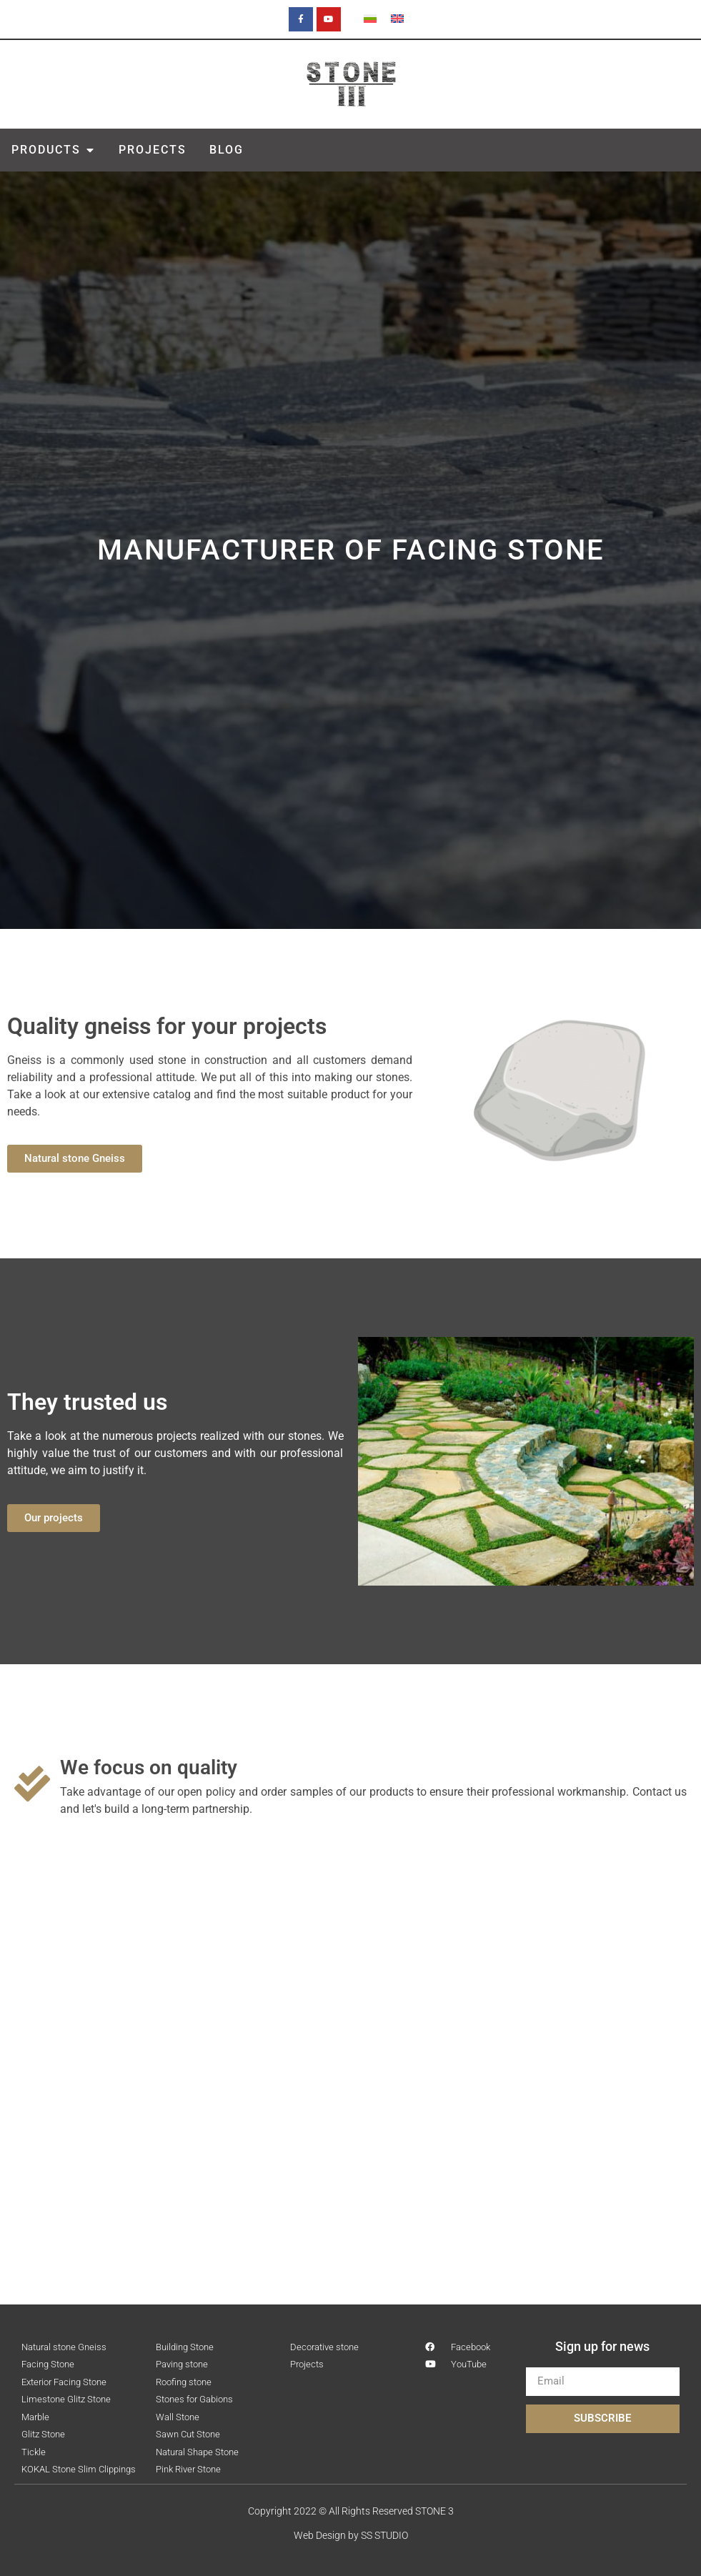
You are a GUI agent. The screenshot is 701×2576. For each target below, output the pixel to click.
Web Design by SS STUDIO (351, 2535)
